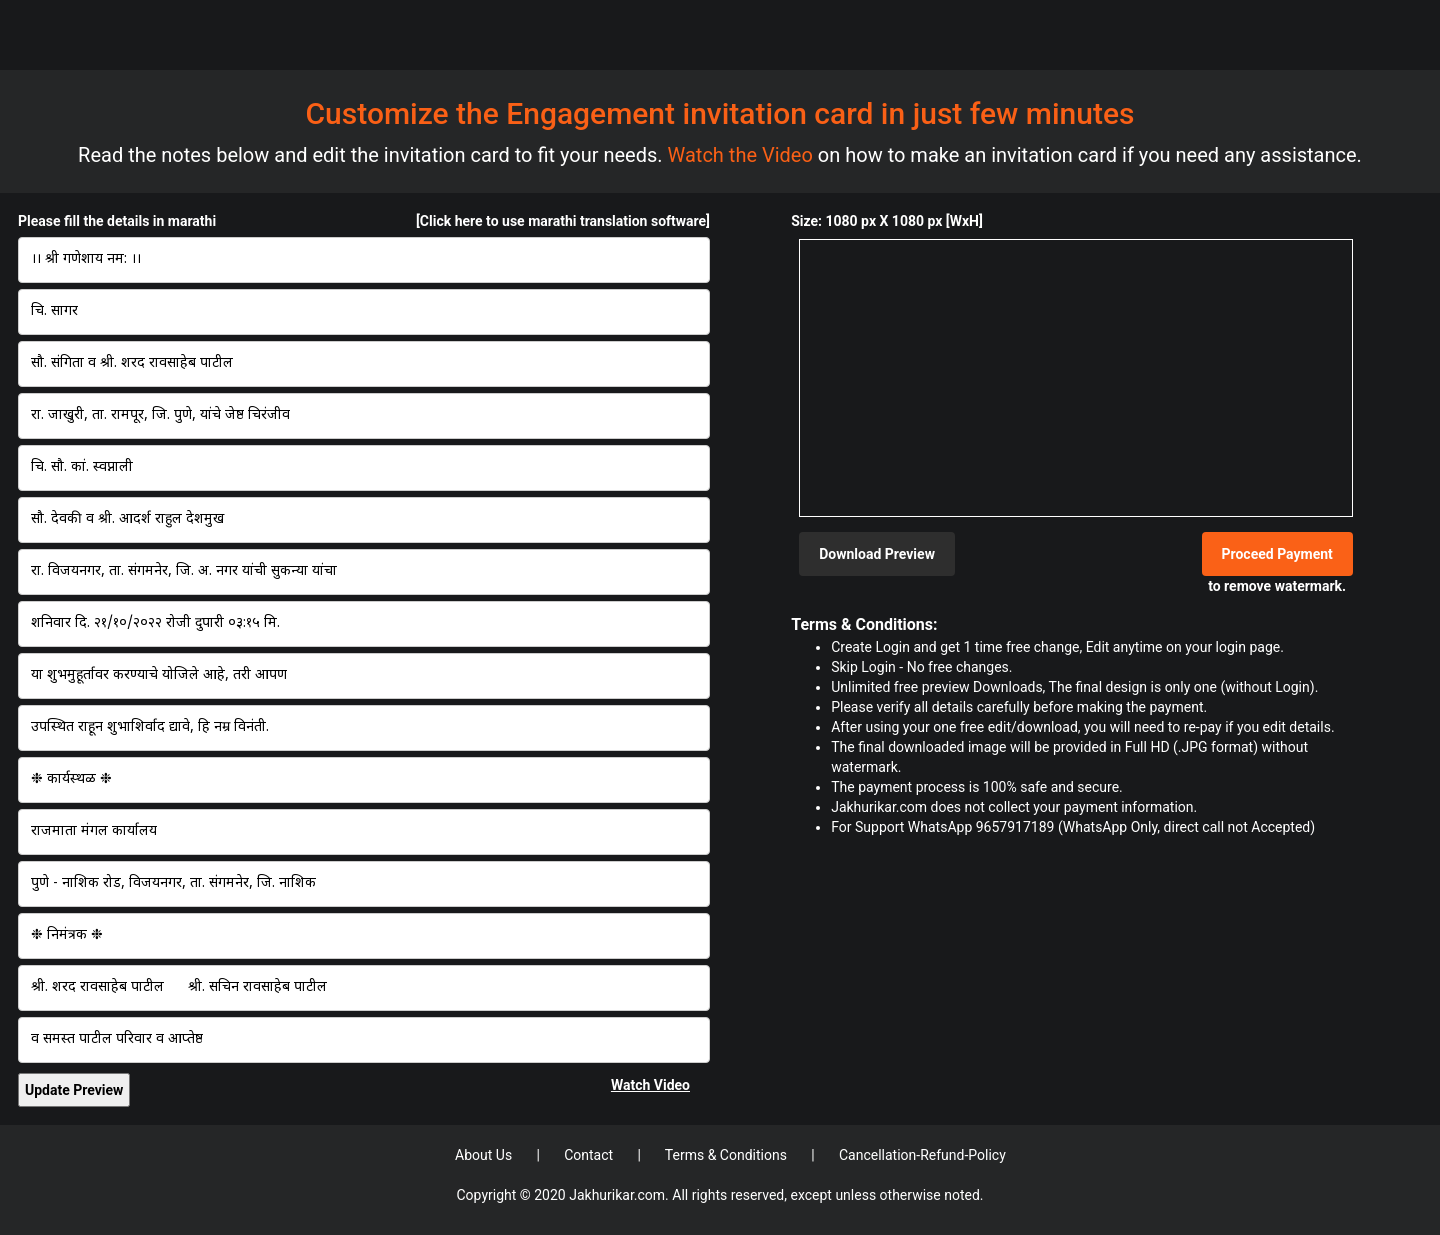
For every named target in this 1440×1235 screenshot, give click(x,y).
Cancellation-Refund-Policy (922, 1155)
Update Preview (74, 1090)
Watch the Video (743, 155)
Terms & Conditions (728, 1155)
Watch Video (650, 1085)
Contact (590, 1155)
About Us (485, 1155)
